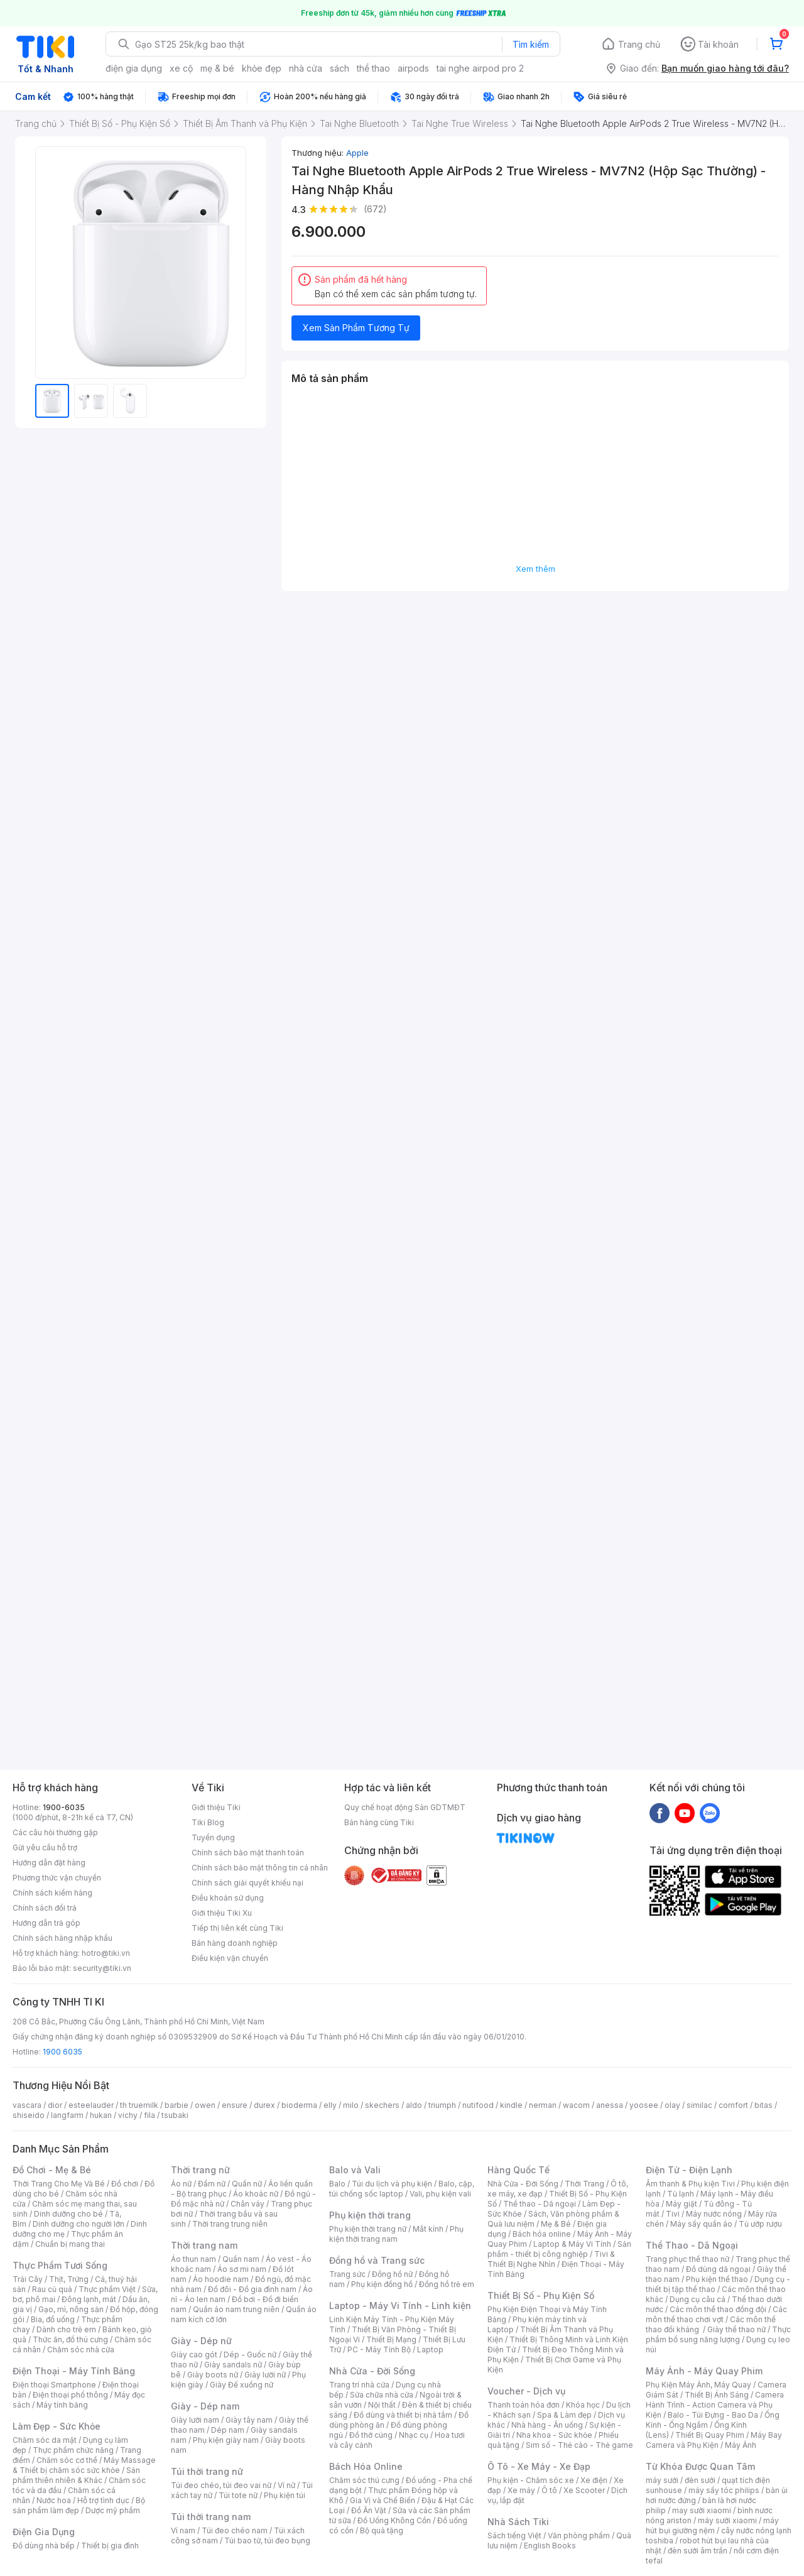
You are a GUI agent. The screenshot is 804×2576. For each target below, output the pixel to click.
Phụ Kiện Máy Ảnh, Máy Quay (698, 2384)
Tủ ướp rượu (760, 2224)
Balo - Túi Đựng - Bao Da (713, 2415)
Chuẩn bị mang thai (70, 2244)
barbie (176, 2105)
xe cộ (181, 68)
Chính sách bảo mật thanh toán (248, 1852)
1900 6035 (62, 2051)
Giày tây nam (249, 2420)
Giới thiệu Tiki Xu (222, 1913)
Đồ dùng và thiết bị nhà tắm (403, 2415)
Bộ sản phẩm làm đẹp (79, 2505)
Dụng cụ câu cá (697, 2299)
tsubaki (174, 2115)
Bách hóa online (542, 2234)
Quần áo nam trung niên (236, 2309)
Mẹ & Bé (556, 2224)
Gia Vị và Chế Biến (382, 2500)
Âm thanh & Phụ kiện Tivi (690, 2183)
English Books (550, 2545)
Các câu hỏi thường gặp (55, 1832)
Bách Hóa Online (366, 2466)
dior (55, 2105)
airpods (413, 68)
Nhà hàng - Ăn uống (547, 2425)
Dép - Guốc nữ (250, 2354)
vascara (27, 2105)
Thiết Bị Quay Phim (709, 2435)
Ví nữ (286, 2485)
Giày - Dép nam (205, 2406)
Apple (357, 153)
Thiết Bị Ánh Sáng (717, 2394)
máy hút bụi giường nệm (712, 2525)
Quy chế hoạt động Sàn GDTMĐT (404, 1807)
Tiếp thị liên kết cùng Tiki (237, 1928)
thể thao (373, 68)
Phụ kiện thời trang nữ (367, 2229)
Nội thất (382, 2405)
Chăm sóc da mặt (45, 2440)
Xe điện (593, 2480)
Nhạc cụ (413, 2435)
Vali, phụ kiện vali (440, 2193)
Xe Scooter (584, 2490)
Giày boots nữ (212, 2374)
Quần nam (240, 2259)
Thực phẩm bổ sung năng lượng (718, 2334)
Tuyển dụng (213, 1837)
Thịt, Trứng (69, 2279)
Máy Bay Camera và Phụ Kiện (714, 2440)
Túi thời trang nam (211, 2516)
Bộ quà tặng (381, 2530)
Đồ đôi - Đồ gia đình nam (252, 2289)
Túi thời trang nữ (207, 2471)
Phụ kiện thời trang (370, 2215)
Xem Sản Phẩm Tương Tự (356, 327)
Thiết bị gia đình (110, 2545)
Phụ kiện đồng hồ (382, 2284)
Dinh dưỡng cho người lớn (78, 2224)
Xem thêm (535, 569)
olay (672, 2105)
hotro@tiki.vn (106, 1953)
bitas (763, 2105)
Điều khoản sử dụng (228, 1897)
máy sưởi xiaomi (727, 2520)
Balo (337, 2183)
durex (264, 2105)
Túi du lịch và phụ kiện (392, 2183)
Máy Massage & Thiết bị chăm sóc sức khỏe (84, 2465)
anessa (609, 2105)
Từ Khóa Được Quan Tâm (700, 2466)
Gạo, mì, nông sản (71, 2309)
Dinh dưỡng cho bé (68, 2214)
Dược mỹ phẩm (112, 2510)
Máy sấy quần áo (701, 2224)
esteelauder (91, 2105)
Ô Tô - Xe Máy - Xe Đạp (538, 2466)
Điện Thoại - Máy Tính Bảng (74, 2371)
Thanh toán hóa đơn (523, 2405)
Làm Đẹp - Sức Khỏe (56, 2426)
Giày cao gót (194, 2354)
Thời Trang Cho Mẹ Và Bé (59, 2183)
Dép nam (227, 2430)
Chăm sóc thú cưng (364, 2480)
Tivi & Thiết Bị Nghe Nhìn (551, 2259)
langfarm (67, 2115)
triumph (442, 2105)
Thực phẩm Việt (107, 2289)
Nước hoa (53, 2500)
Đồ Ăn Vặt (368, 2510)
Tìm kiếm (531, 44)
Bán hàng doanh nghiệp (235, 1943)
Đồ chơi (124, 2183)
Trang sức (347, 2274)
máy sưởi (662, 2480)
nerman (543, 2105)
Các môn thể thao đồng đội (718, 2309)
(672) (375, 209)
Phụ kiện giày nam (226, 2440)
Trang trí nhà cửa (359, 2384)
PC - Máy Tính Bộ (379, 2349)
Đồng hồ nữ (392, 2274)
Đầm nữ (211, 2183)
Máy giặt (681, 2203)
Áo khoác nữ (255, 2193)
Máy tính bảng (62, 2405)
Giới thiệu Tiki (216, 1807)
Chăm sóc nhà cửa (80, 2349)
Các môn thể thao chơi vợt (716, 2314)
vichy (128, 2115)
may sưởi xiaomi (701, 2510)
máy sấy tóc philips (723, 2490)
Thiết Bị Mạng (391, 2339)
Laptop (430, 2349)
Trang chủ (639, 44)
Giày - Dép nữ (201, 2340)
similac (699, 2105)
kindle (511, 2105)
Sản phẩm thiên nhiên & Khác (76, 2475)
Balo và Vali (355, 2169)
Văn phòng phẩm (579, 2535)
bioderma (299, 2105)
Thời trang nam (204, 2245)
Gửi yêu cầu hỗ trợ (45, 1847)
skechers (382, 2105)
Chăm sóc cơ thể (66, 2460)
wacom (576, 2105)
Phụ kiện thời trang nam (396, 2234)
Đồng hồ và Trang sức (377, 2260)
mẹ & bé (217, 68)
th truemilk (139, 2105)
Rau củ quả (52, 2289)
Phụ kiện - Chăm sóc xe (530, 2480)
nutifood (478, 2105)
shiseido (29, 2115)
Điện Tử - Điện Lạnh (689, 2169)
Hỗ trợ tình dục (103, 2500)
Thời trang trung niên (230, 2224)
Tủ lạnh (680, 2193)
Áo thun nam (193, 2259)
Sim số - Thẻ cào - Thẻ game (579, 2445)
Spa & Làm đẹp (564, 2415)
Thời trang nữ (200, 2169)
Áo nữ (181, 2183)
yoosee (643, 2105)
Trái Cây (28, 2279)
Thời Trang (584, 2183)
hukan (101, 2115)
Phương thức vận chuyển (57, 1877)
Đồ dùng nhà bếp (44, 2545)
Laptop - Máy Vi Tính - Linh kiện (400, 2305)
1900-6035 (64, 1807)
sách (339, 68)
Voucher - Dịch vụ (526, 2391)
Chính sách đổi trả (45, 1908)
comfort (733, 2105)
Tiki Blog (208, 1822)
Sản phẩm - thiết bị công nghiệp (559, 2249)
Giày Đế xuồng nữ (241, 2384)
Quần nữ (247, 2183)
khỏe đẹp (261, 68)
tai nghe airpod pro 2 (480, 68)
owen (205, 2105)
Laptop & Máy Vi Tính (572, 2244)
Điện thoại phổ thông (70, 2394)
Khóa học (583, 2405)
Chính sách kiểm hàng (52, 1892)
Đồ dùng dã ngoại (718, 2269)
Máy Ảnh (740, 2445)
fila (149, 2115)
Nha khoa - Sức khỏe (554, 2435)
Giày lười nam (195, 2420)
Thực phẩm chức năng (73, 2450)
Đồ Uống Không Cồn (394, 2520)
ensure (234, 2105)
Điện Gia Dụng (44, 2531)
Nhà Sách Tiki (518, 2521)
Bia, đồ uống (53, 2319)
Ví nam (183, 2530)
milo (351, 2105)
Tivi (673, 2214)
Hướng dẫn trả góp (46, 1923)
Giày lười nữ (265, 2374)
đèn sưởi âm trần (697, 2550)
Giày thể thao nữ (736, 2329)
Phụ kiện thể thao (717, 2279)
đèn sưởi (700, 2480)
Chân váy (247, 2203)
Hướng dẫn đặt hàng (49, 1862)
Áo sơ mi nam (241, 2269)
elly (330, 2105)
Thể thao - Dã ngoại (539, 2203)
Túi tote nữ (238, 2495)
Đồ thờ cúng (371, 2435)
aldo (414, 2105)
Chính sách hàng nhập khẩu (62, 1938)
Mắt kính (428, 2229)
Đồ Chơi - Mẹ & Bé (52, 2169)
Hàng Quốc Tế (518, 2169)
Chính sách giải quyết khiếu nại (247, 1882)
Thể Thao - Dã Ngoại (692, 2245)
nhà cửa (305, 68)
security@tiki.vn (102, 1968)
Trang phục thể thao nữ (687, 2259)
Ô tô (549, 2490)
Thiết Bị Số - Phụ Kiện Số (540, 2295)
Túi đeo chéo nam (235, 2530)
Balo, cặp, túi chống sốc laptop (401, 2188)
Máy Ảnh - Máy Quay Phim (704, 2371)
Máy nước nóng (714, 2214)
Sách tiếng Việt (514, 2535)
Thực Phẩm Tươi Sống (60, 2265)
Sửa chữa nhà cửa (381, 2394)
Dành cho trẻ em (66, 2329)
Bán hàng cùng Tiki (379, 1822)
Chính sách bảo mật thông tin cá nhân (260, 1867)
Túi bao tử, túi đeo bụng (267, 2540)
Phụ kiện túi (284, 2495)
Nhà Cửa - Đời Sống (372, 2371)
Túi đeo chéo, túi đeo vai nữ (221, 2485)
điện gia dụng (134, 68)
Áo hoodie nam (221, 2279)
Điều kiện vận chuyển (230, 1958)
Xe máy (521, 2490)
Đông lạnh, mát (89, 2299)
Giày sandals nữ (233, 2364)
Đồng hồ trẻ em (446, 2284)
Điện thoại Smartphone (54, 2384)
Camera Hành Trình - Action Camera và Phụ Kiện (715, 2405)
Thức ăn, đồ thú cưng (70, 2339)
